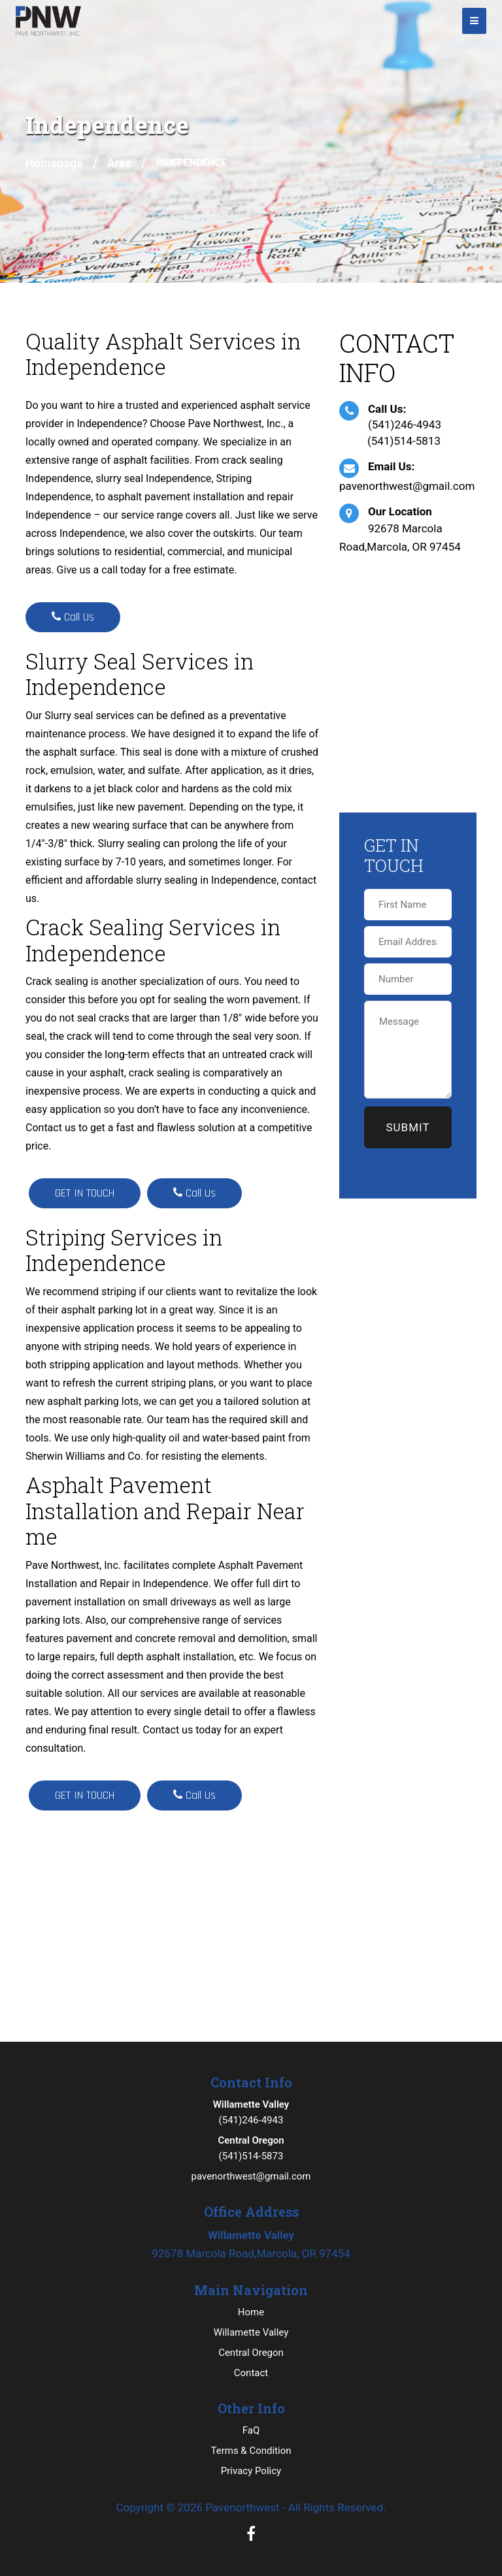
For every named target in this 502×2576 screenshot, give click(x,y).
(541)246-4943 (404, 424)
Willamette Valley (251, 2332)
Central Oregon (251, 2353)
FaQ (251, 2430)
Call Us (73, 616)
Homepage (54, 163)
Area (119, 163)
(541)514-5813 (404, 440)
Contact (251, 2373)
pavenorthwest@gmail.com (407, 485)
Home (251, 2312)
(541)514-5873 (251, 2147)
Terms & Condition (250, 2450)
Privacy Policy (251, 2471)
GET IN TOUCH (84, 1192)
